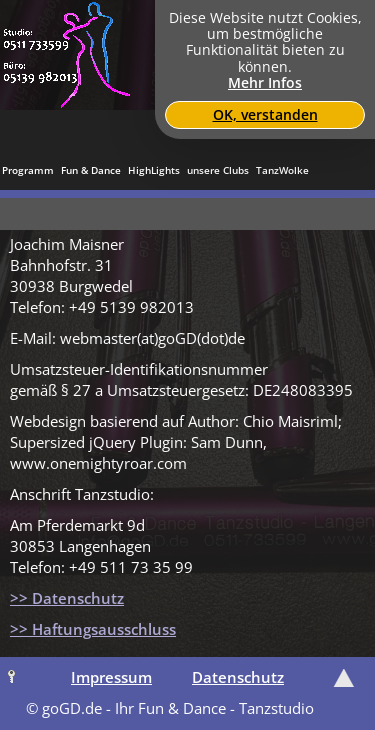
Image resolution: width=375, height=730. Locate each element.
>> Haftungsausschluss (93, 629)
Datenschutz (238, 677)
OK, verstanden (265, 115)
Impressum (111, 677)
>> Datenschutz (67, 598)
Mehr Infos (265, 83)
